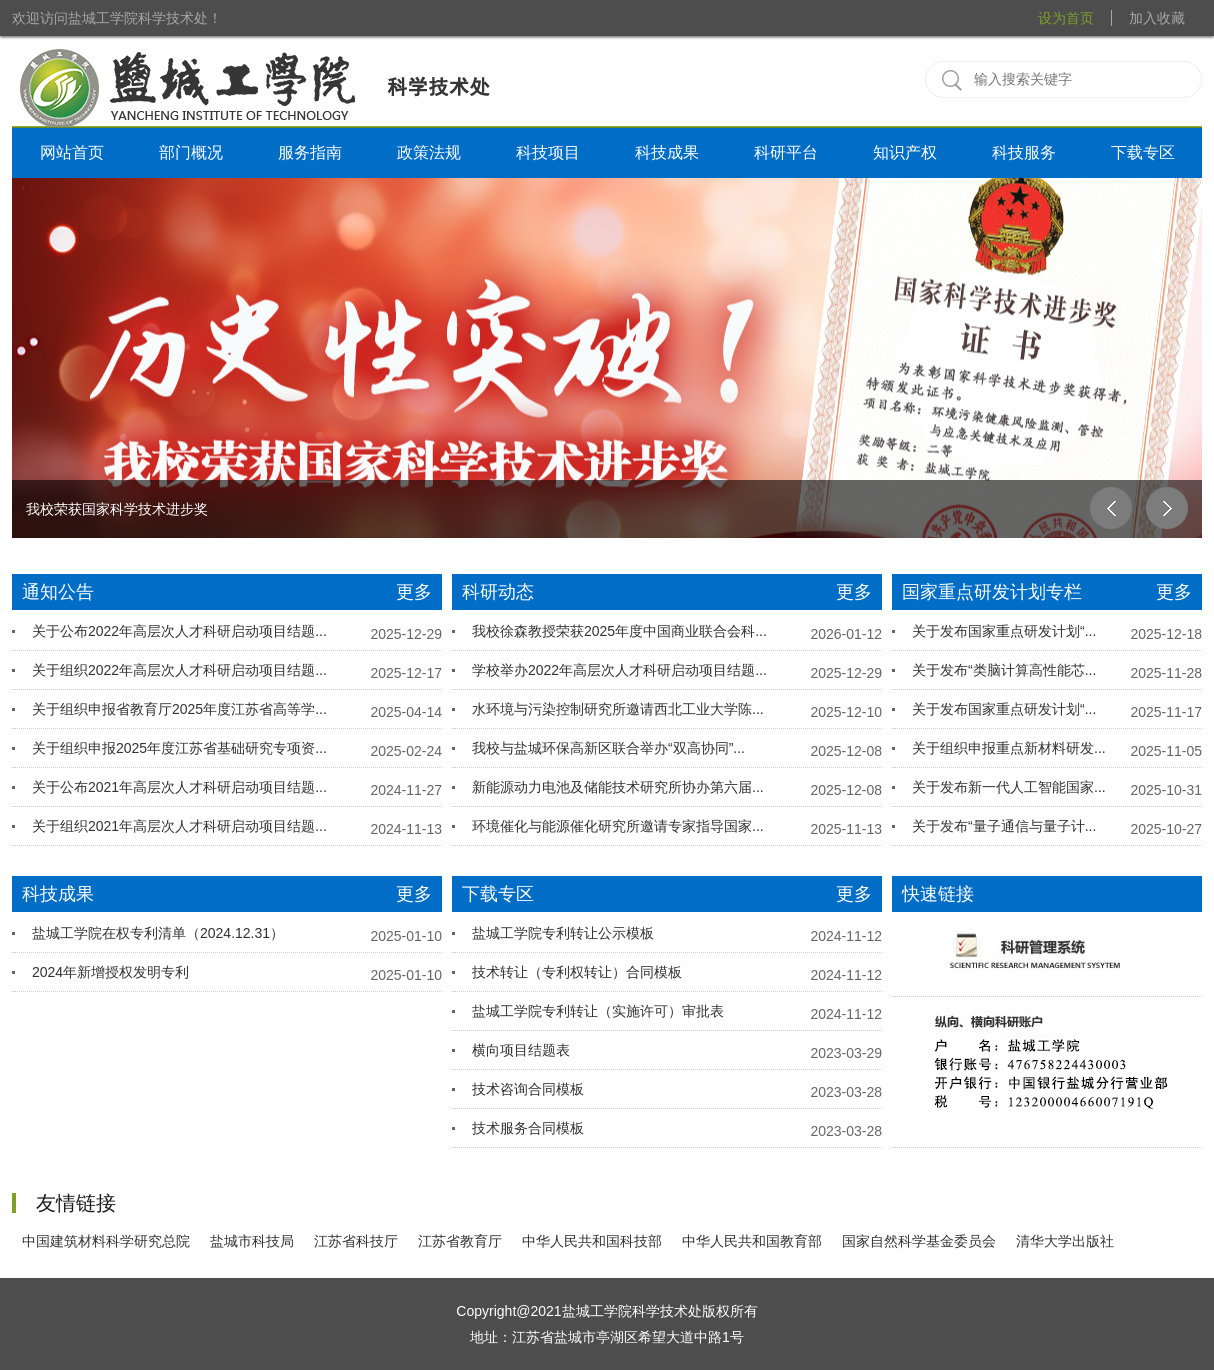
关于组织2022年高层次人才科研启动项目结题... (179, 670)
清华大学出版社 (1065, 1241)
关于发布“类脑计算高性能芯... (1004, 670)
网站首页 (72, 152)
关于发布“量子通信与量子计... (1004, 826)
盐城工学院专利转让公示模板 (563, 933)
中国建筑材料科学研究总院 (106, 1241)
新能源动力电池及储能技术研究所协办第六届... (618, 787)
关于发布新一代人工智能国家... (1009, 787)
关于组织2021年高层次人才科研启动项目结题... (179, 826)
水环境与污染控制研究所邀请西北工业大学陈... (618, 709)
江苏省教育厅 (460, 1241)
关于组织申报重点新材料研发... (1009, 748)
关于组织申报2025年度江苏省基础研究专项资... (179, 748)
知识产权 (905, 152)
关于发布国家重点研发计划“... (1004, 631)
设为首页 (1066, 18)
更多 (414, 592)
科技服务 (1024, 152)
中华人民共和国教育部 (752, 1241)
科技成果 (667, 152)
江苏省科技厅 (356, 1241)
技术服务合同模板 (528, 1128)
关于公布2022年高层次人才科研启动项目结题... (179, 631)
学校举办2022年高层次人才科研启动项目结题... (619, 670)
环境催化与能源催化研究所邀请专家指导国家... (618, 826)
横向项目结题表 (521, 1050)
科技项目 (548, 152)
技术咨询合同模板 (528, 1089)
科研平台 (786, 152)
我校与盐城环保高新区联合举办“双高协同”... (608, 748)
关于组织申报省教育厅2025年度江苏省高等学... (179, 709)
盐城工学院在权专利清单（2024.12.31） (158, 933)
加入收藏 (1157, 18)
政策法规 (429, 152)
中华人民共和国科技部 (592, 1241)
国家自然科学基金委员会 (919, 1241)
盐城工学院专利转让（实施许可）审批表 (598, 1011)
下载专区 (1143, 152)
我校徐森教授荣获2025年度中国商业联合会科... (619, 631)
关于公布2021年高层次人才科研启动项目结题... (179, 787)
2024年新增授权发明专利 (110, 972)
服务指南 (310, 152)
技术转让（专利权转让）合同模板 (577, 972)
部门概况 (191, 152)
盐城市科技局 (252, 1241)
